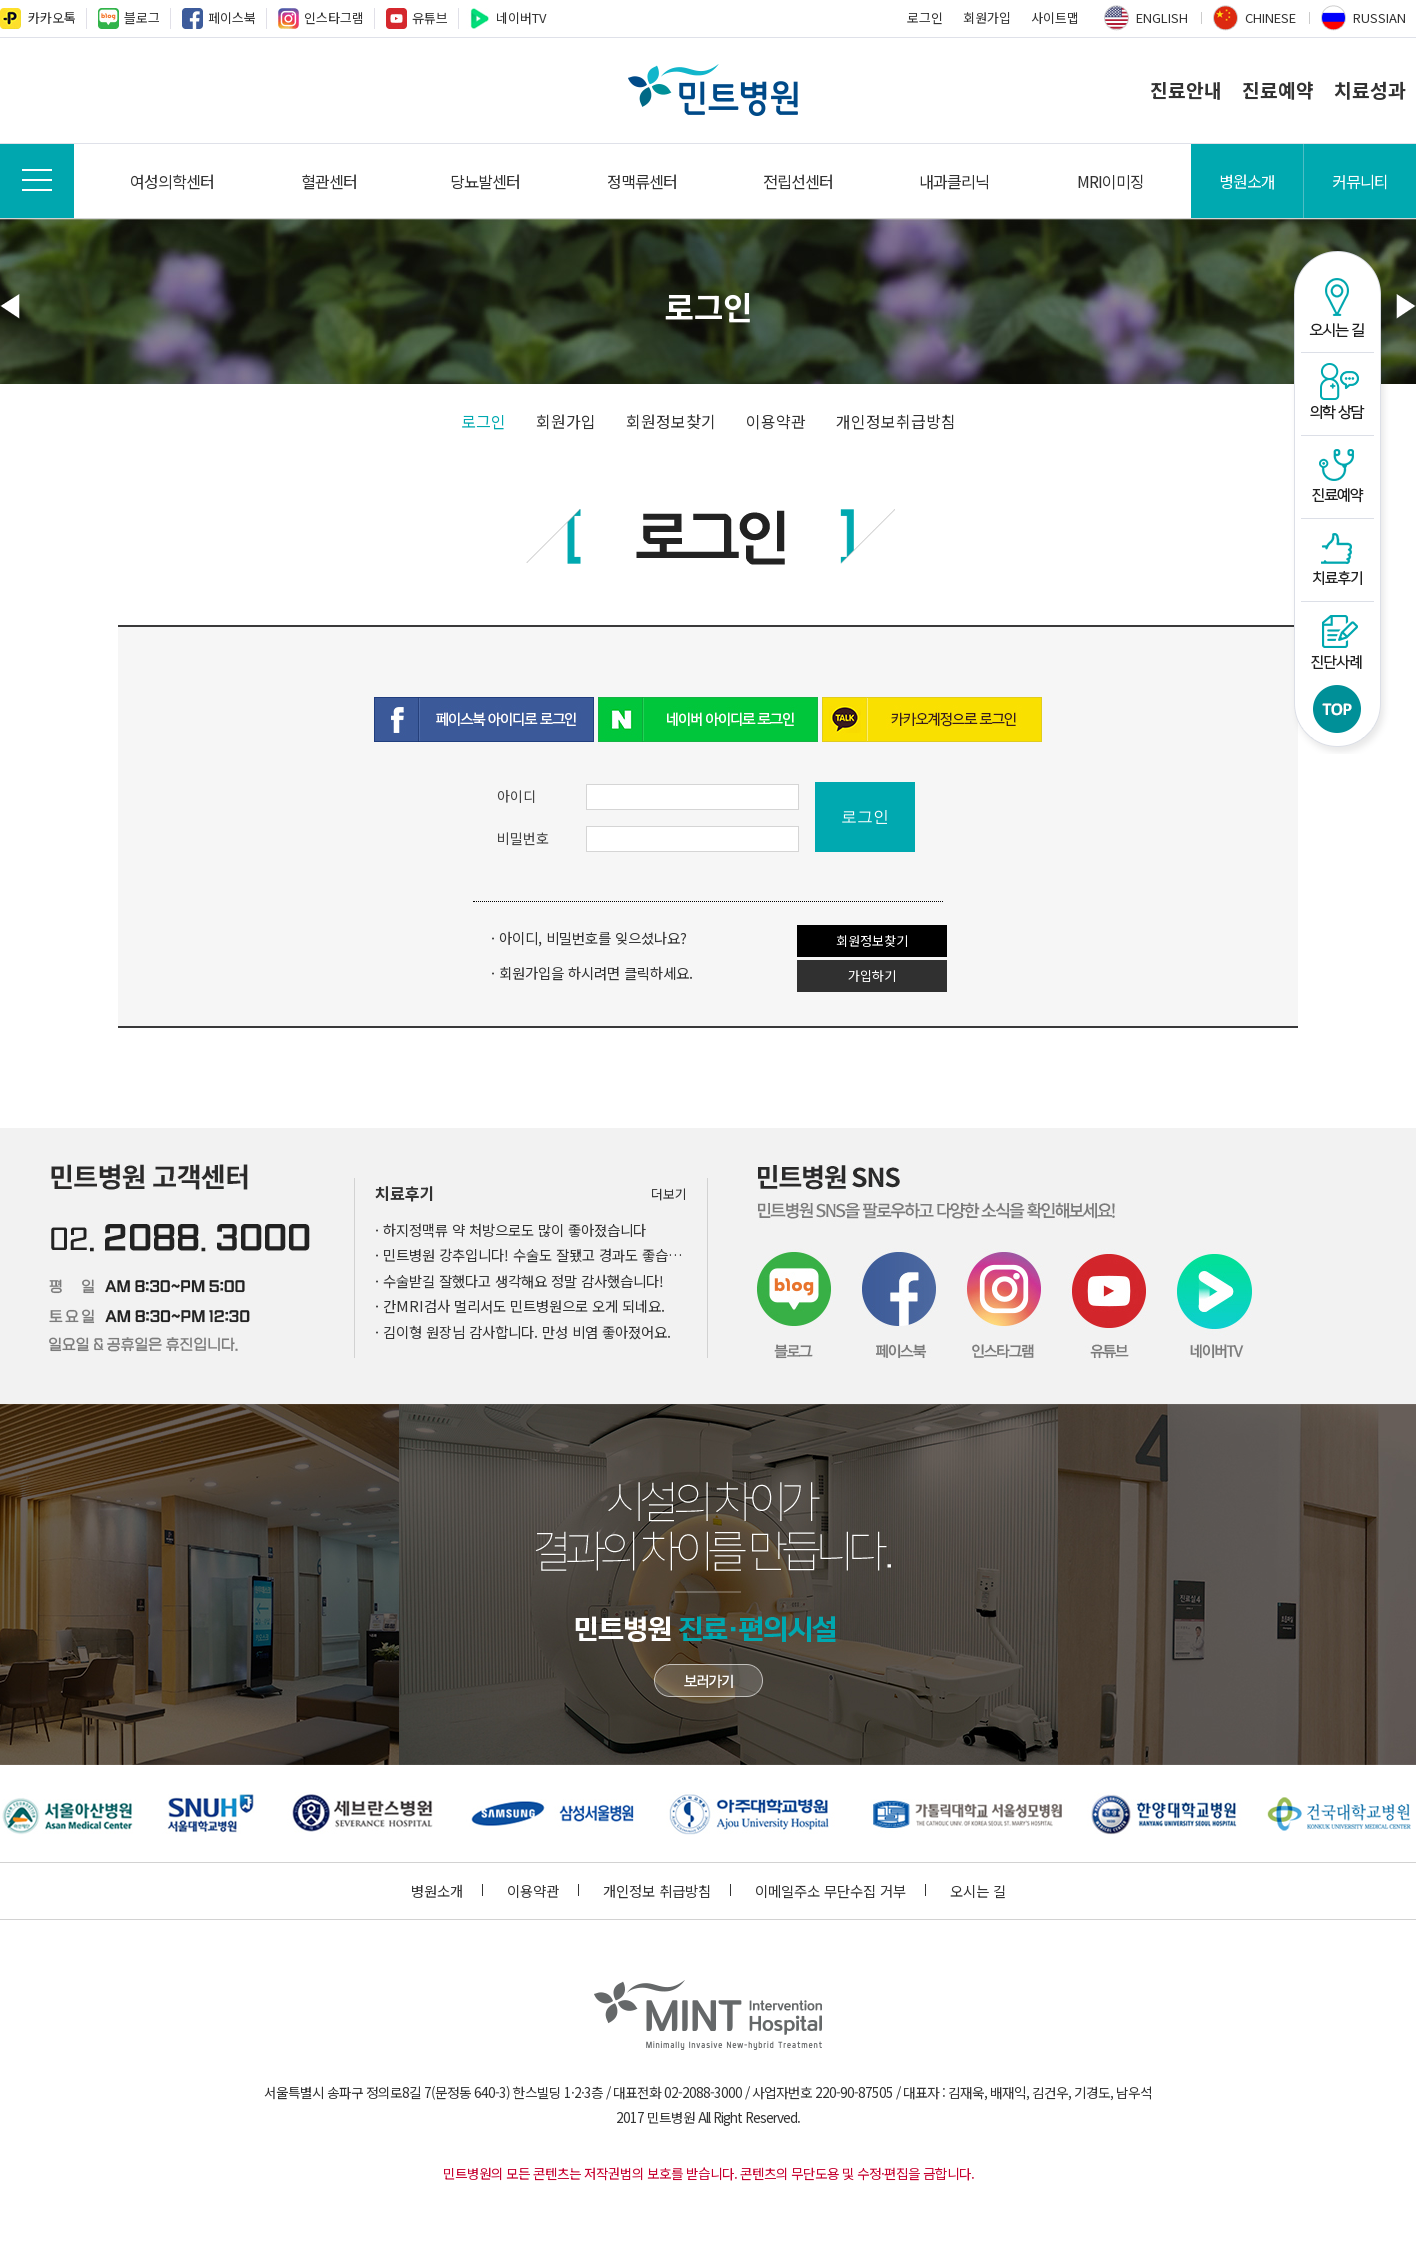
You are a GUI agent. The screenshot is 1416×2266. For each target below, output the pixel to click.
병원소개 (1247, 181)
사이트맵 (1055, 17)
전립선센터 (798, 181)
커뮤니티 (1360, 181)
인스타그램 (334, 17)
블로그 (142, 17)
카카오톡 (52, 17)
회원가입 (987, 17)
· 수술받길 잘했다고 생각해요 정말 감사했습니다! (519, 1280)
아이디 (516, 796)
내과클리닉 (954, 181)
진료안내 (1186, 90)
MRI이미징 (1110, 181)
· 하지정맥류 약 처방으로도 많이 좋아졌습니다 (510, 1229)
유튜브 (430, 17)
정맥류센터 (642, 181)
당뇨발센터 (485, 181)
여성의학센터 (172, 181)
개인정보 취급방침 (667, 1890)
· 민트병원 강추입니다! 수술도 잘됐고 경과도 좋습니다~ (531, 1254)
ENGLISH (1162, 17)
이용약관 (776, 421)
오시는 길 (978, 1890)
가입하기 (872, 975)
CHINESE (1270, 17)
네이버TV (521, 17)
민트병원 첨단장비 (708, 1680)
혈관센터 (329, 181)
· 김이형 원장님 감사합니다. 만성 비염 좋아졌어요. (523, 1331)
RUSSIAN (1379, 17)
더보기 (669, 1193)
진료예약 (1278, 90)
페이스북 (232, 17)
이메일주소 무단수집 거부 (840, 1890)
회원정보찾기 (671, 421)
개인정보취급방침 (896, 421)
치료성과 (1370, 90)
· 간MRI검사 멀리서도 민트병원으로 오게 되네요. (520, 1305)
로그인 (925, 17)
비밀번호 (523, 838)
